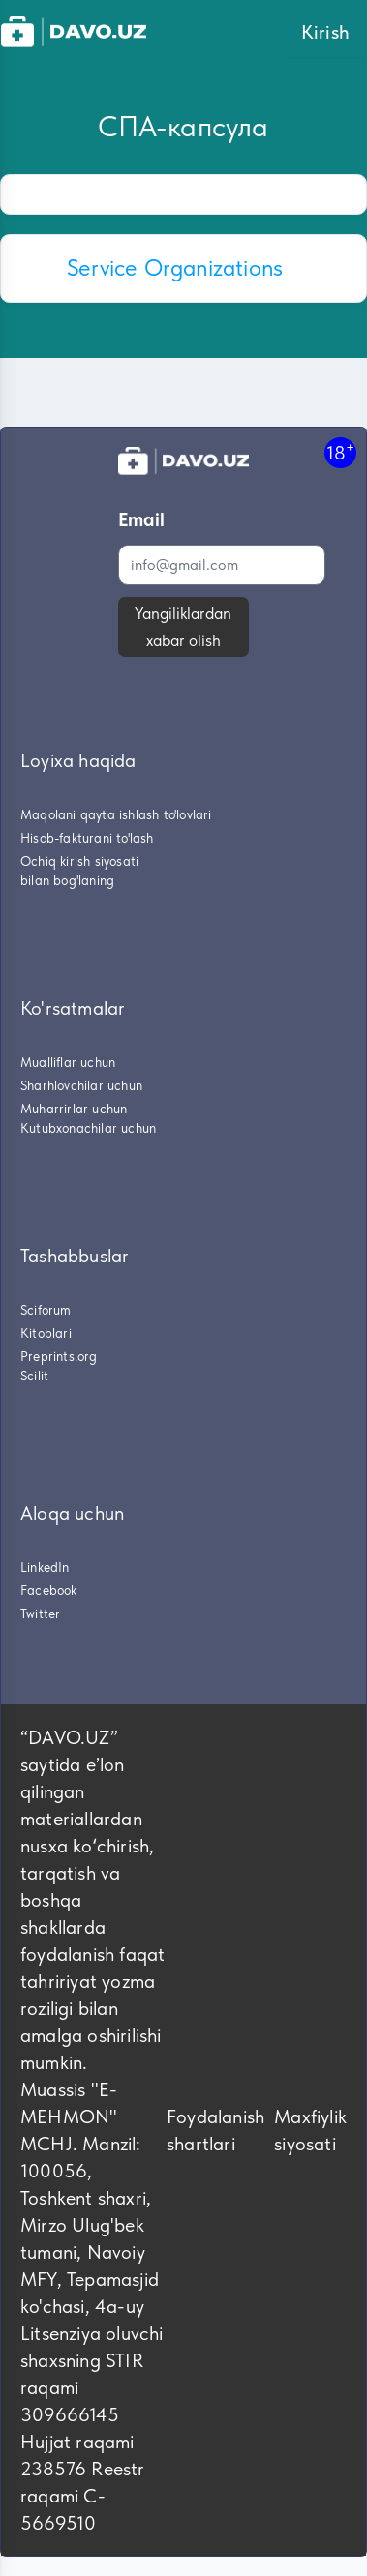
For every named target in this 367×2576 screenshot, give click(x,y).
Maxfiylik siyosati (310, 2130)
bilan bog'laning (67, 880)
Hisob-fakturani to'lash (87, 837)
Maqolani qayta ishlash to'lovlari (116, 814)
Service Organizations (175, 267)
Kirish (325, 32)
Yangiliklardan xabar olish (183, 627)
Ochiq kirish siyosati (79, 861)
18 (340, 452)
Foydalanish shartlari (215, 2130)
